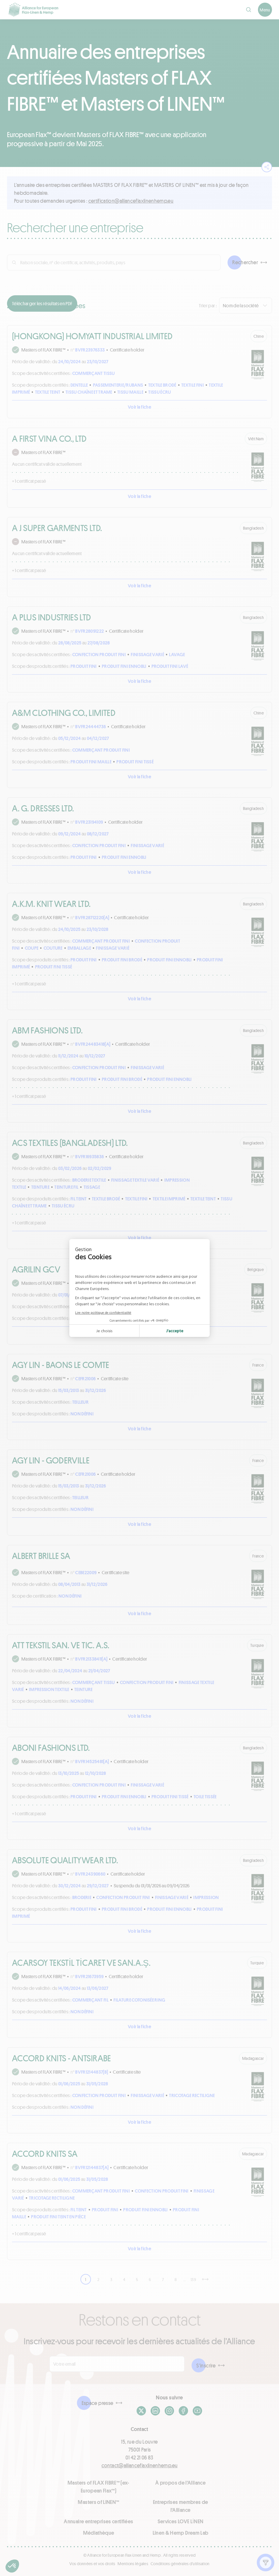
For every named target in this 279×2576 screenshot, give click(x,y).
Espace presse (97, 2402)
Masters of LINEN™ (98, 2501)
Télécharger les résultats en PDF (42, 303)
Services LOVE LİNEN (181, 2521)
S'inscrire (206, 2365)
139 (193, 2279)
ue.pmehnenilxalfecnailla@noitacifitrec (131, 200)
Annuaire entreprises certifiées (98, 2521)
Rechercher (245, 262)
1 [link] (85, 2279)
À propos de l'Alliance (180, 2482)
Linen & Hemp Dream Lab (181, 2532)
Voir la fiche (139, 407)
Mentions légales (133, 2563)
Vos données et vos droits (92, 2563)
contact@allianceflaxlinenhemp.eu (139, 2465)
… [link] (184, 2279)
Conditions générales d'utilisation (180, 2563)
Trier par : (208, 305)
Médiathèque (98, 2532)
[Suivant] (205, 2279)
